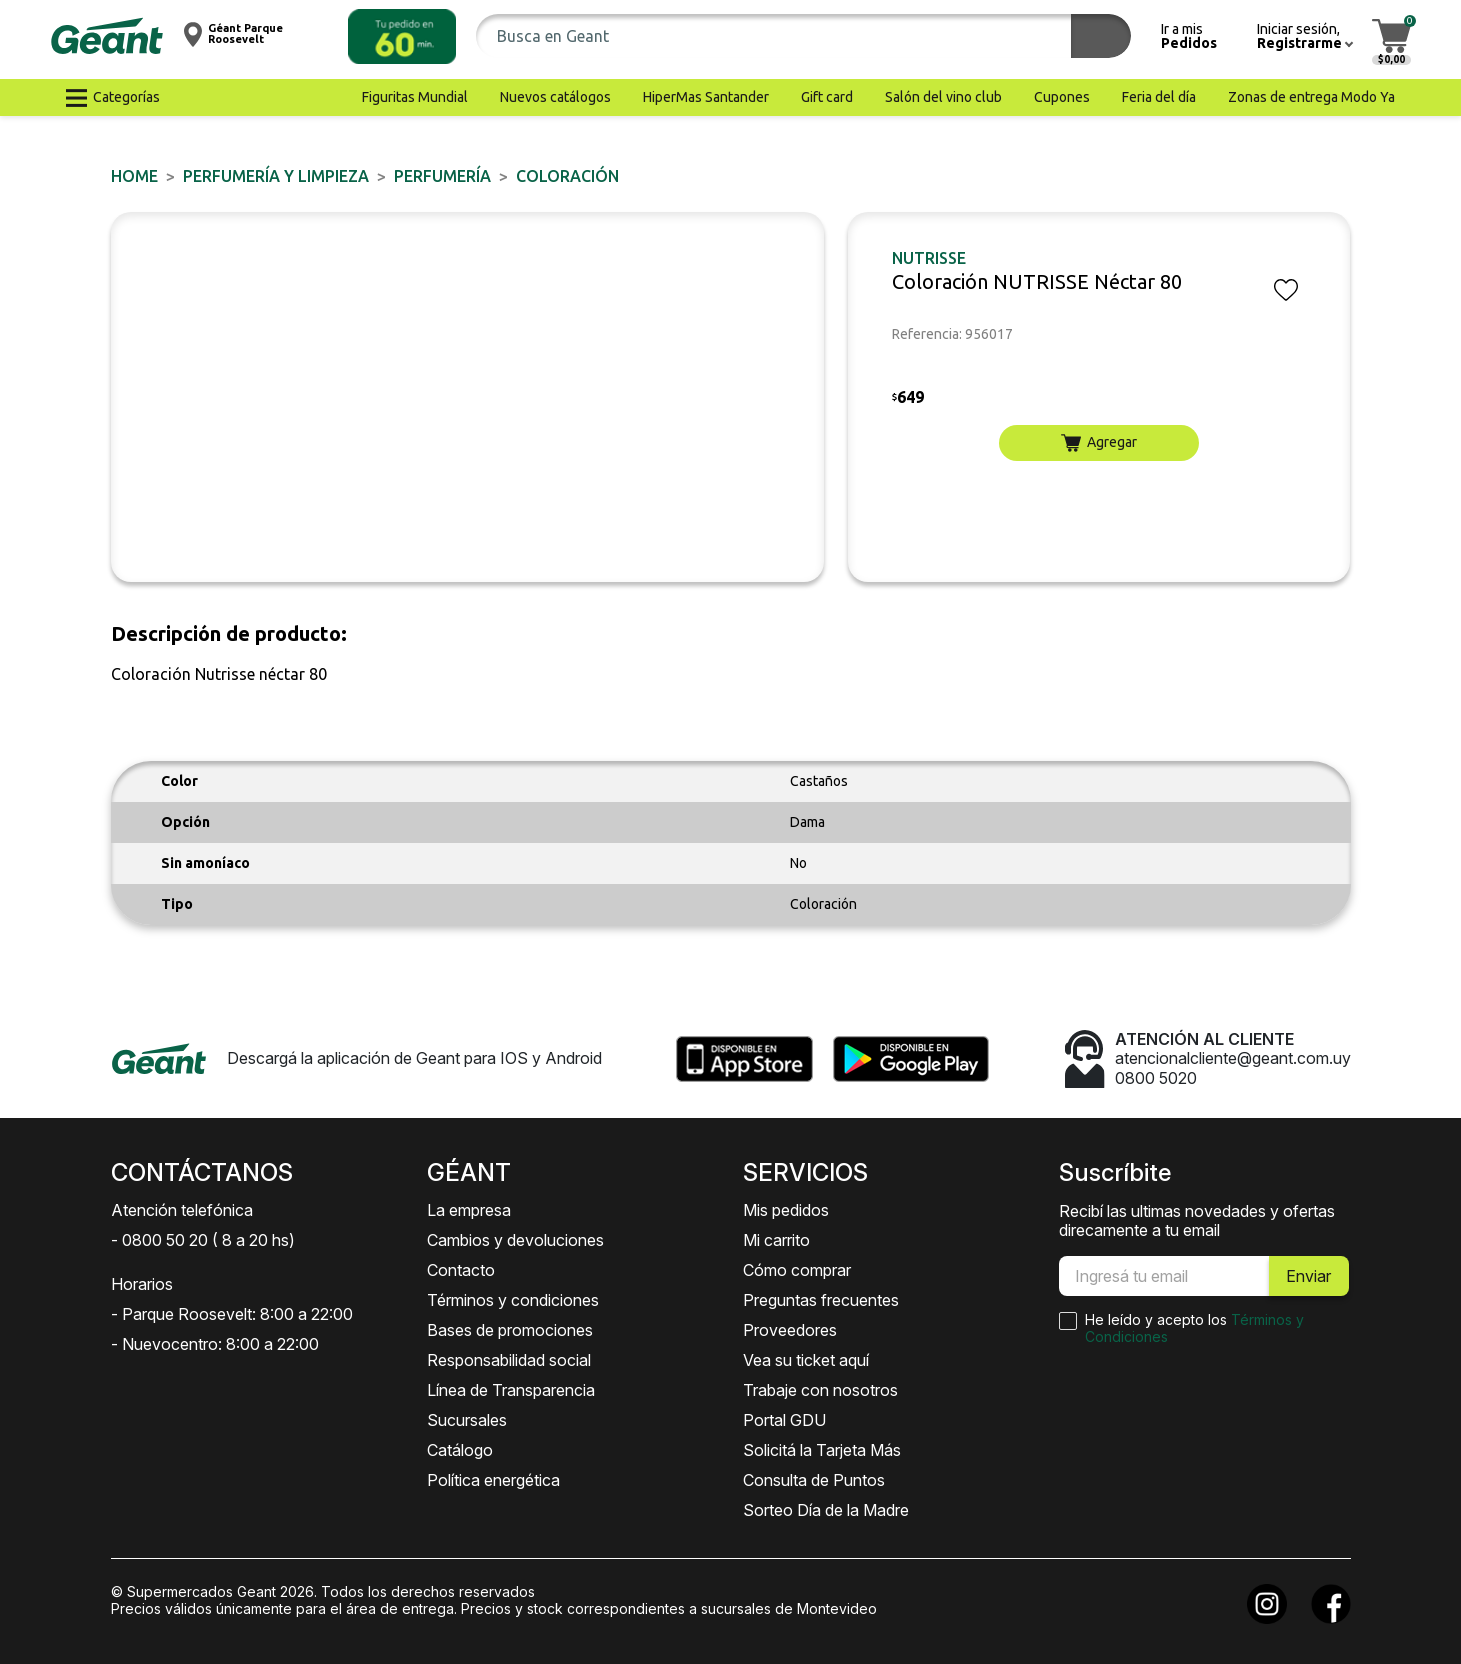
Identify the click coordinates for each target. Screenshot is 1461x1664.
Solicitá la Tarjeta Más (822, 1450)
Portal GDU (784, 1420)
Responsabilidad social (509, 1360)
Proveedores (790, 1330)
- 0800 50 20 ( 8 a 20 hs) (203, 1240)
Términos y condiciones (513, 1300)
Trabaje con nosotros (820, 1390)
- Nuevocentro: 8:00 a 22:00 (215, 1344)
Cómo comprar (797, 1270)
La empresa (469, 1210)
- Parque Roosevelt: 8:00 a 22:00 (232, 1314)
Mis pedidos (786, 1210)
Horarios (142, 1284)
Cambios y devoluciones (515, 1240)
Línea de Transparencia (511, 1390)
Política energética (493, 1480)
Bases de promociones (510, 1330)
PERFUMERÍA (442, 176)
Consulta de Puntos (814, 1480)
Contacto (461, 1270)
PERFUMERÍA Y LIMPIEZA (276, 176)
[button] (402, 36)
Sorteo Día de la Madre (826, 1510)
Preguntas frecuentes (821, 1300)
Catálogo (460, 1450)
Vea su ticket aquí (806, 1360)
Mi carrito (776, 1240)
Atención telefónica (182, 1210)
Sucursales (467, 1420)
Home (134, 176)
